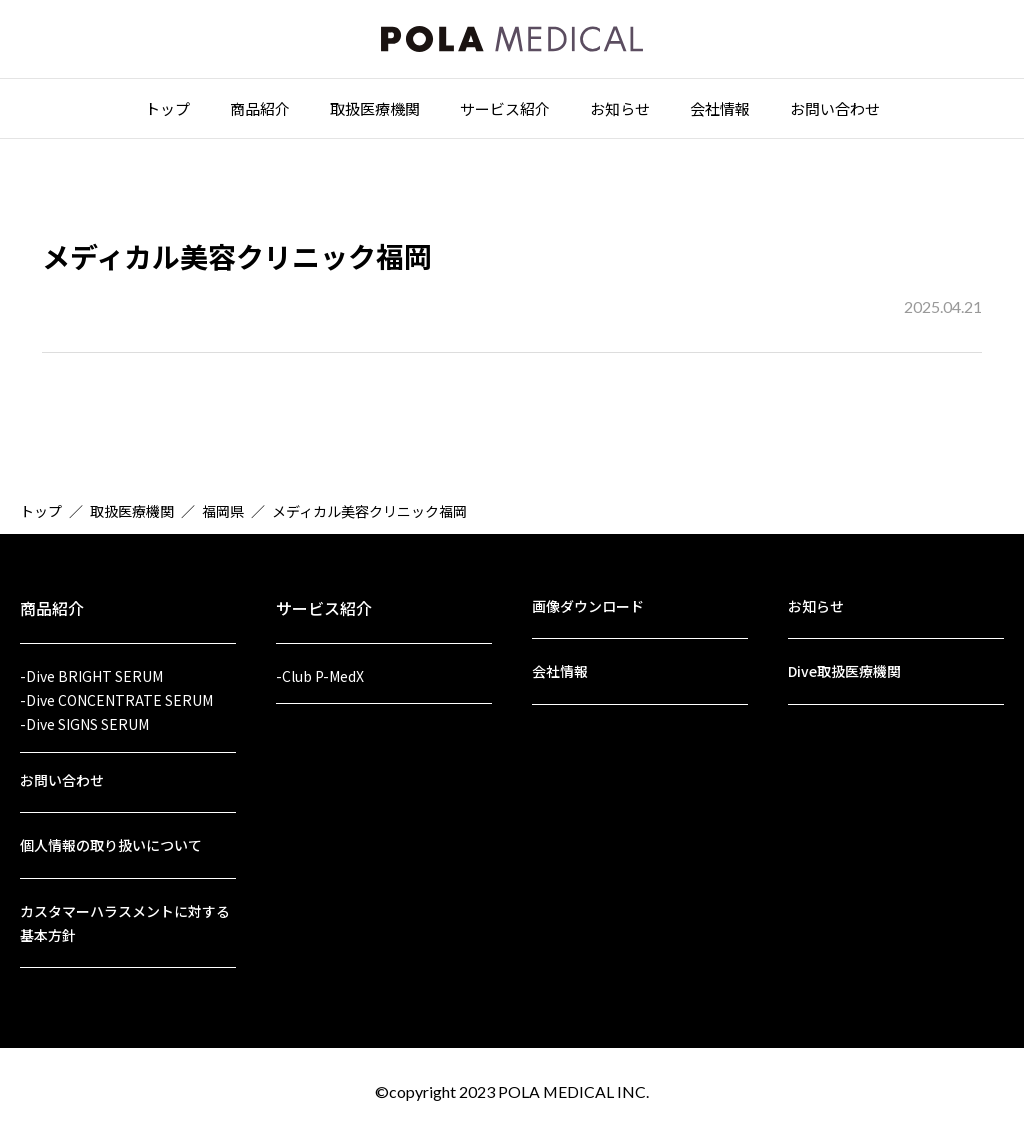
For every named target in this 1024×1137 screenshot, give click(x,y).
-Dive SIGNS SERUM (84, 720)
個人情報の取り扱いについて (111, 843)
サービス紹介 (505, 111)
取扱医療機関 (375, 111)
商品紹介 (260, 111)
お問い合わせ (835, 111)
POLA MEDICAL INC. (574, 1091)
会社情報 (720, 111)
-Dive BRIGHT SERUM (91, 670)
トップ (167, 111)
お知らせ (620, 111)
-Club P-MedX (320, 670)
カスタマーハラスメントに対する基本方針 (125, 921)
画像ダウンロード (588, 600)
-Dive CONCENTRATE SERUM (116, 695)
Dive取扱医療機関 (844, 666)
